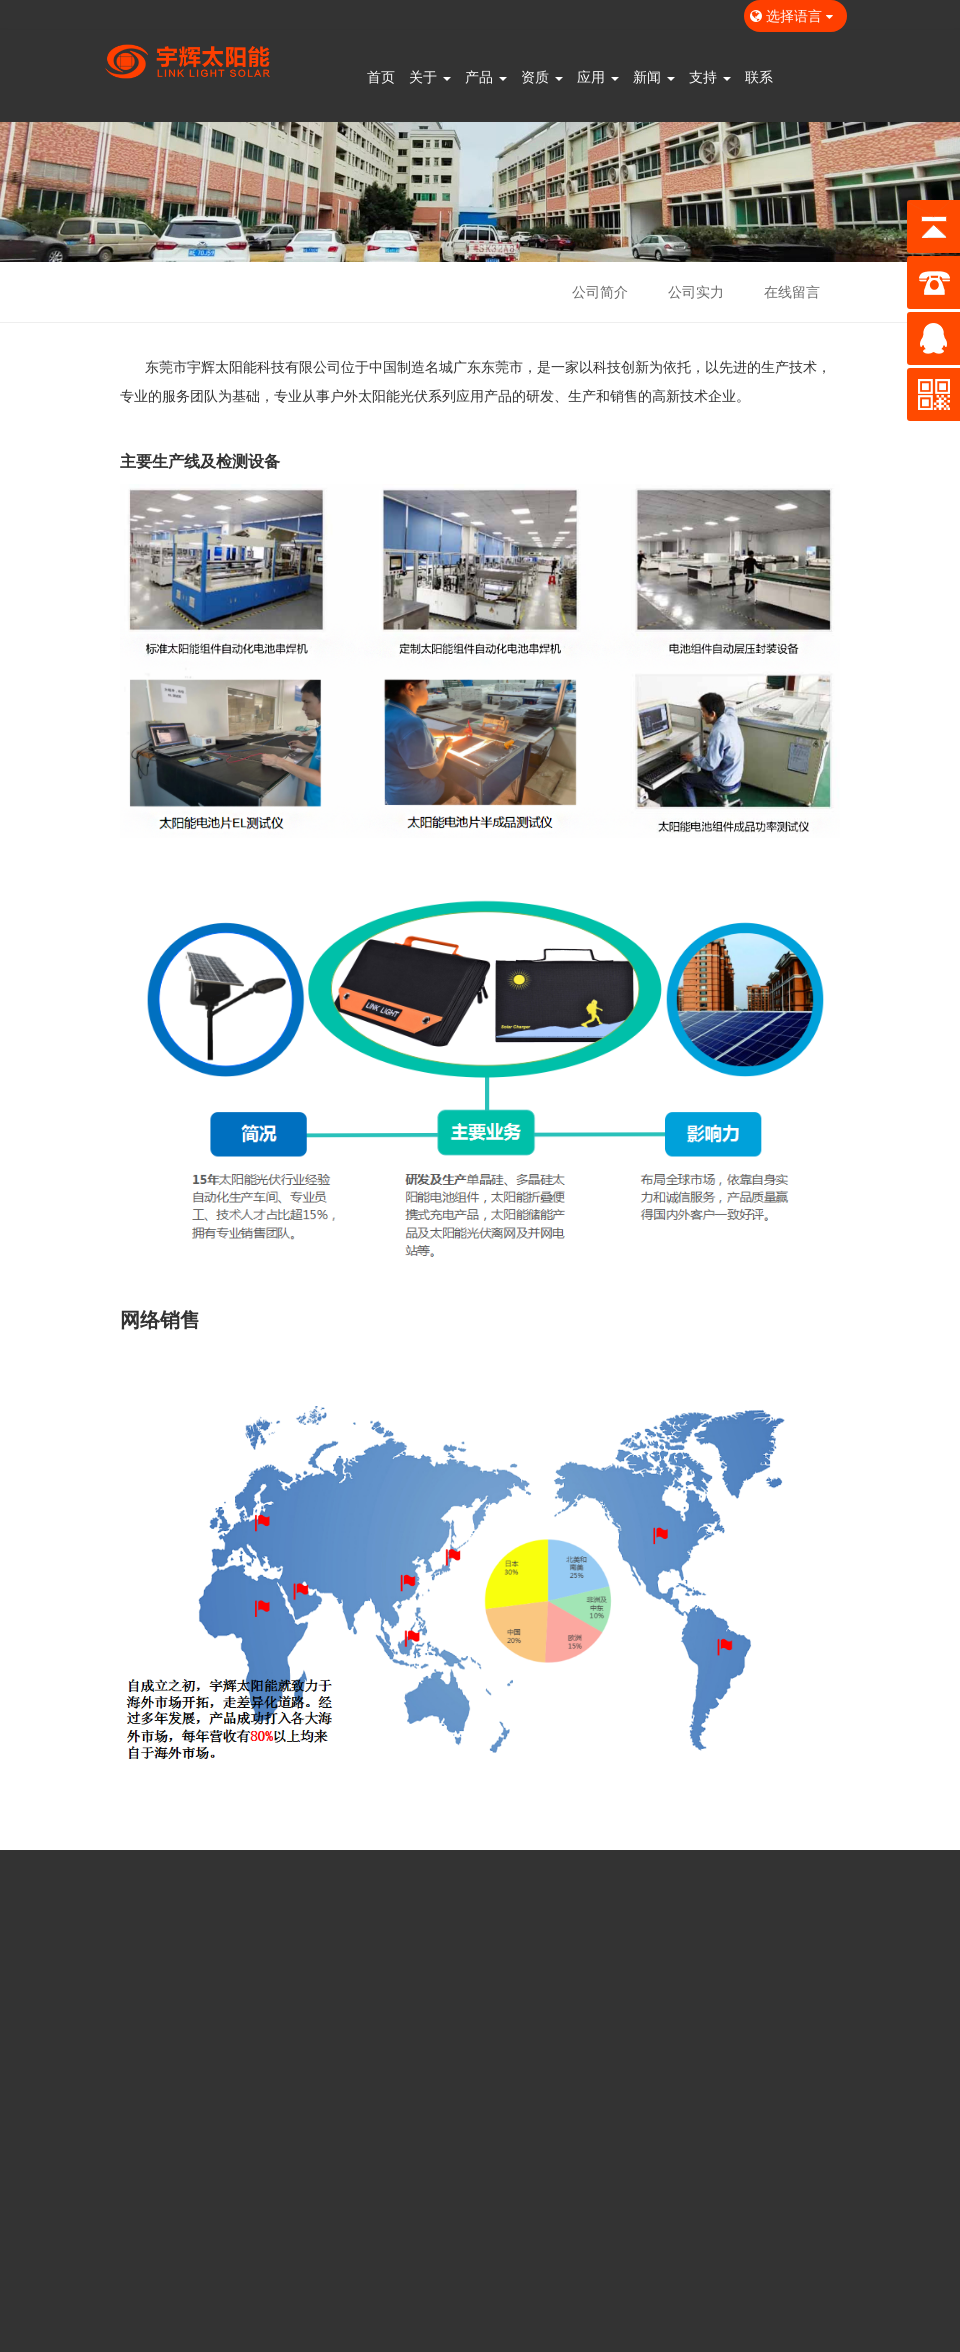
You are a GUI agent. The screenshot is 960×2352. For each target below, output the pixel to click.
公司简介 (600, 291)
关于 (430, 76)
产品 (486, 76)
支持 (710, 76)
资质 (542, 76)
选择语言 (795, 15)
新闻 (654, 76)
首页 (381, 76)
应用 (598, 76)
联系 (759, 76)
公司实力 (696, 291)
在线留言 (792, 291)
